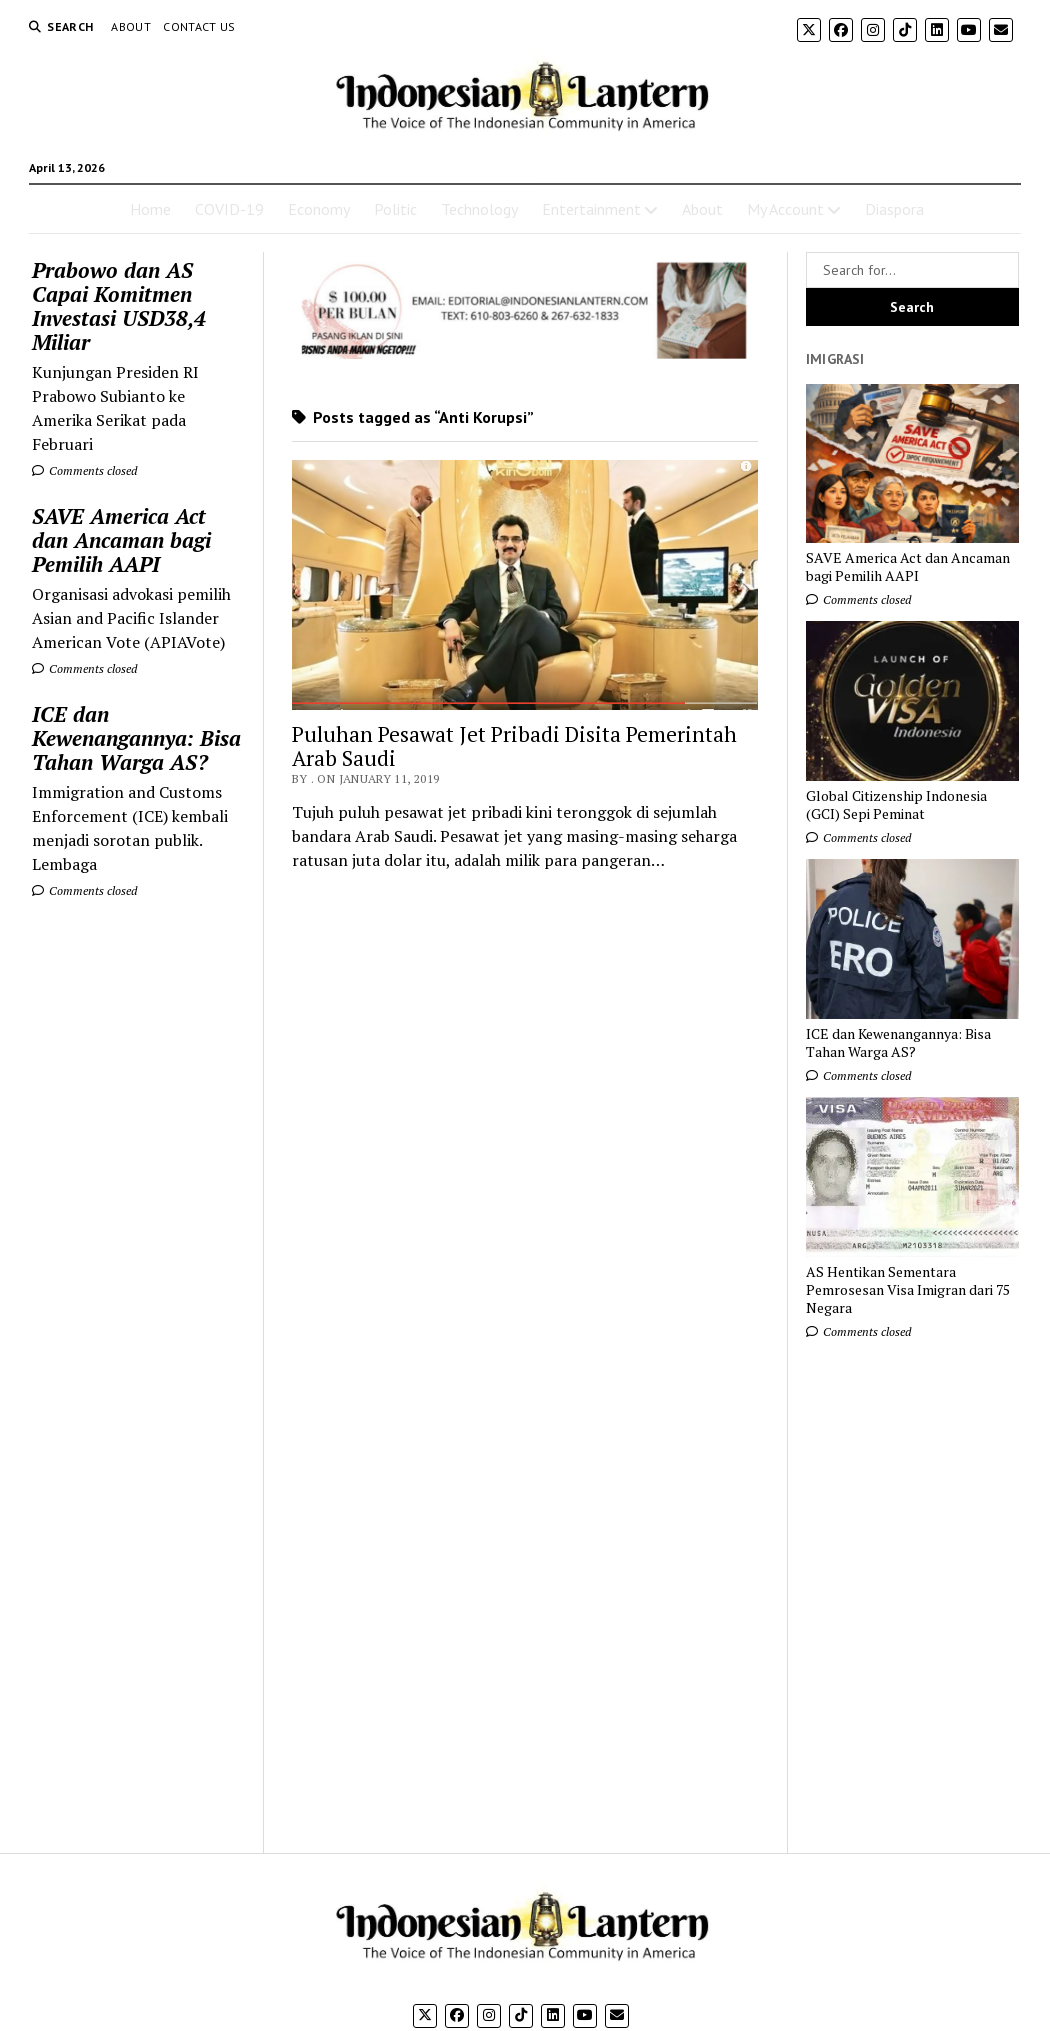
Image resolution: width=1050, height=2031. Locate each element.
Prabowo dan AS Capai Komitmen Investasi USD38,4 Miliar (119, 306)
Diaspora (894, 209)
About (131, 26)
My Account (785, 209)
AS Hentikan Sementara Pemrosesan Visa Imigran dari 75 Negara (908, 1290)
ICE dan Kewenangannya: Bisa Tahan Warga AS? (136, 738)
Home (150, 209)
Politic (395, 209)
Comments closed (84, 470)
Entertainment (591, 209)
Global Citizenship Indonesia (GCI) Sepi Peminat (896, 805)
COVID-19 (229, 209)
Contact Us (199, 26)
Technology (479, 209)
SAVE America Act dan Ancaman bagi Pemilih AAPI (121, 540)
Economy (319, 209)
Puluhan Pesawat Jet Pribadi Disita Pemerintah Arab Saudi (514, 746)
